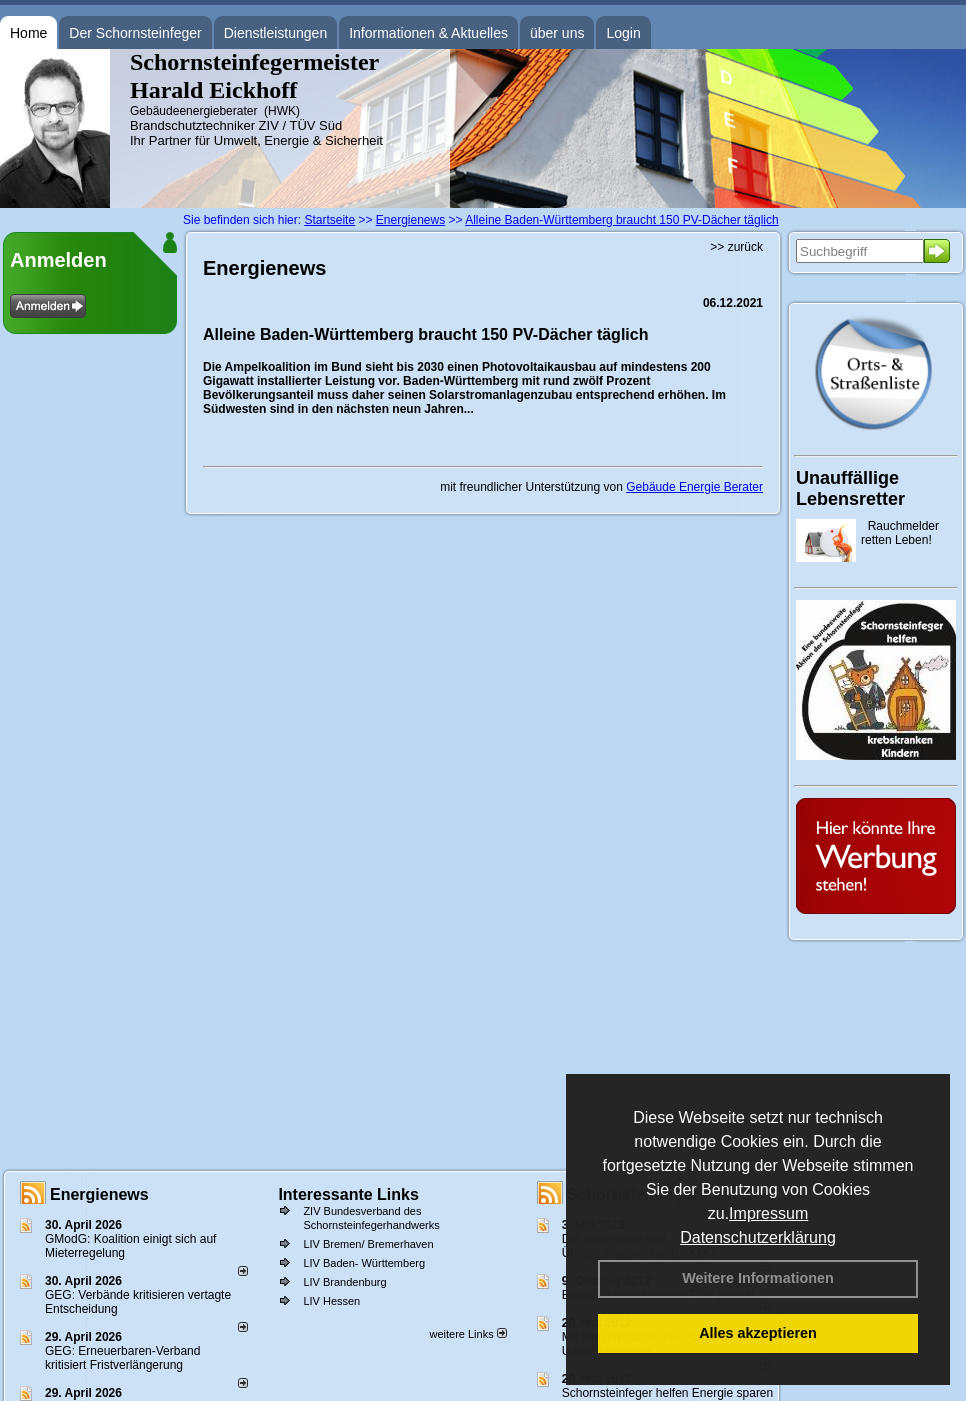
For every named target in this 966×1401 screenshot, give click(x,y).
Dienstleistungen (276, 33)
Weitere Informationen (758, 1278)
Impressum (768, 1213)
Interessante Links (348, 1194)
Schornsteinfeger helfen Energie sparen (667, 1393)
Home (28, 33)
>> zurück (736, 247)
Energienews (99, 1194)
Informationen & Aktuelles (428, 33)
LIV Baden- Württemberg (364, 1263)
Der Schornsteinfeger (135, 33)
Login (623, 33)
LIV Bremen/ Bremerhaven (368, 1244)
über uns (557, 33)
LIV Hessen (331, 1301)
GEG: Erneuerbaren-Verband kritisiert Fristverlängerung (122, 1358)
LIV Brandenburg (344, 1282)
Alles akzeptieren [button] (758, 1333)
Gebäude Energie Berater (694, 487)
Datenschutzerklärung (758, 1237)
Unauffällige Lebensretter (850, 488)
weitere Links (467, 1334)
